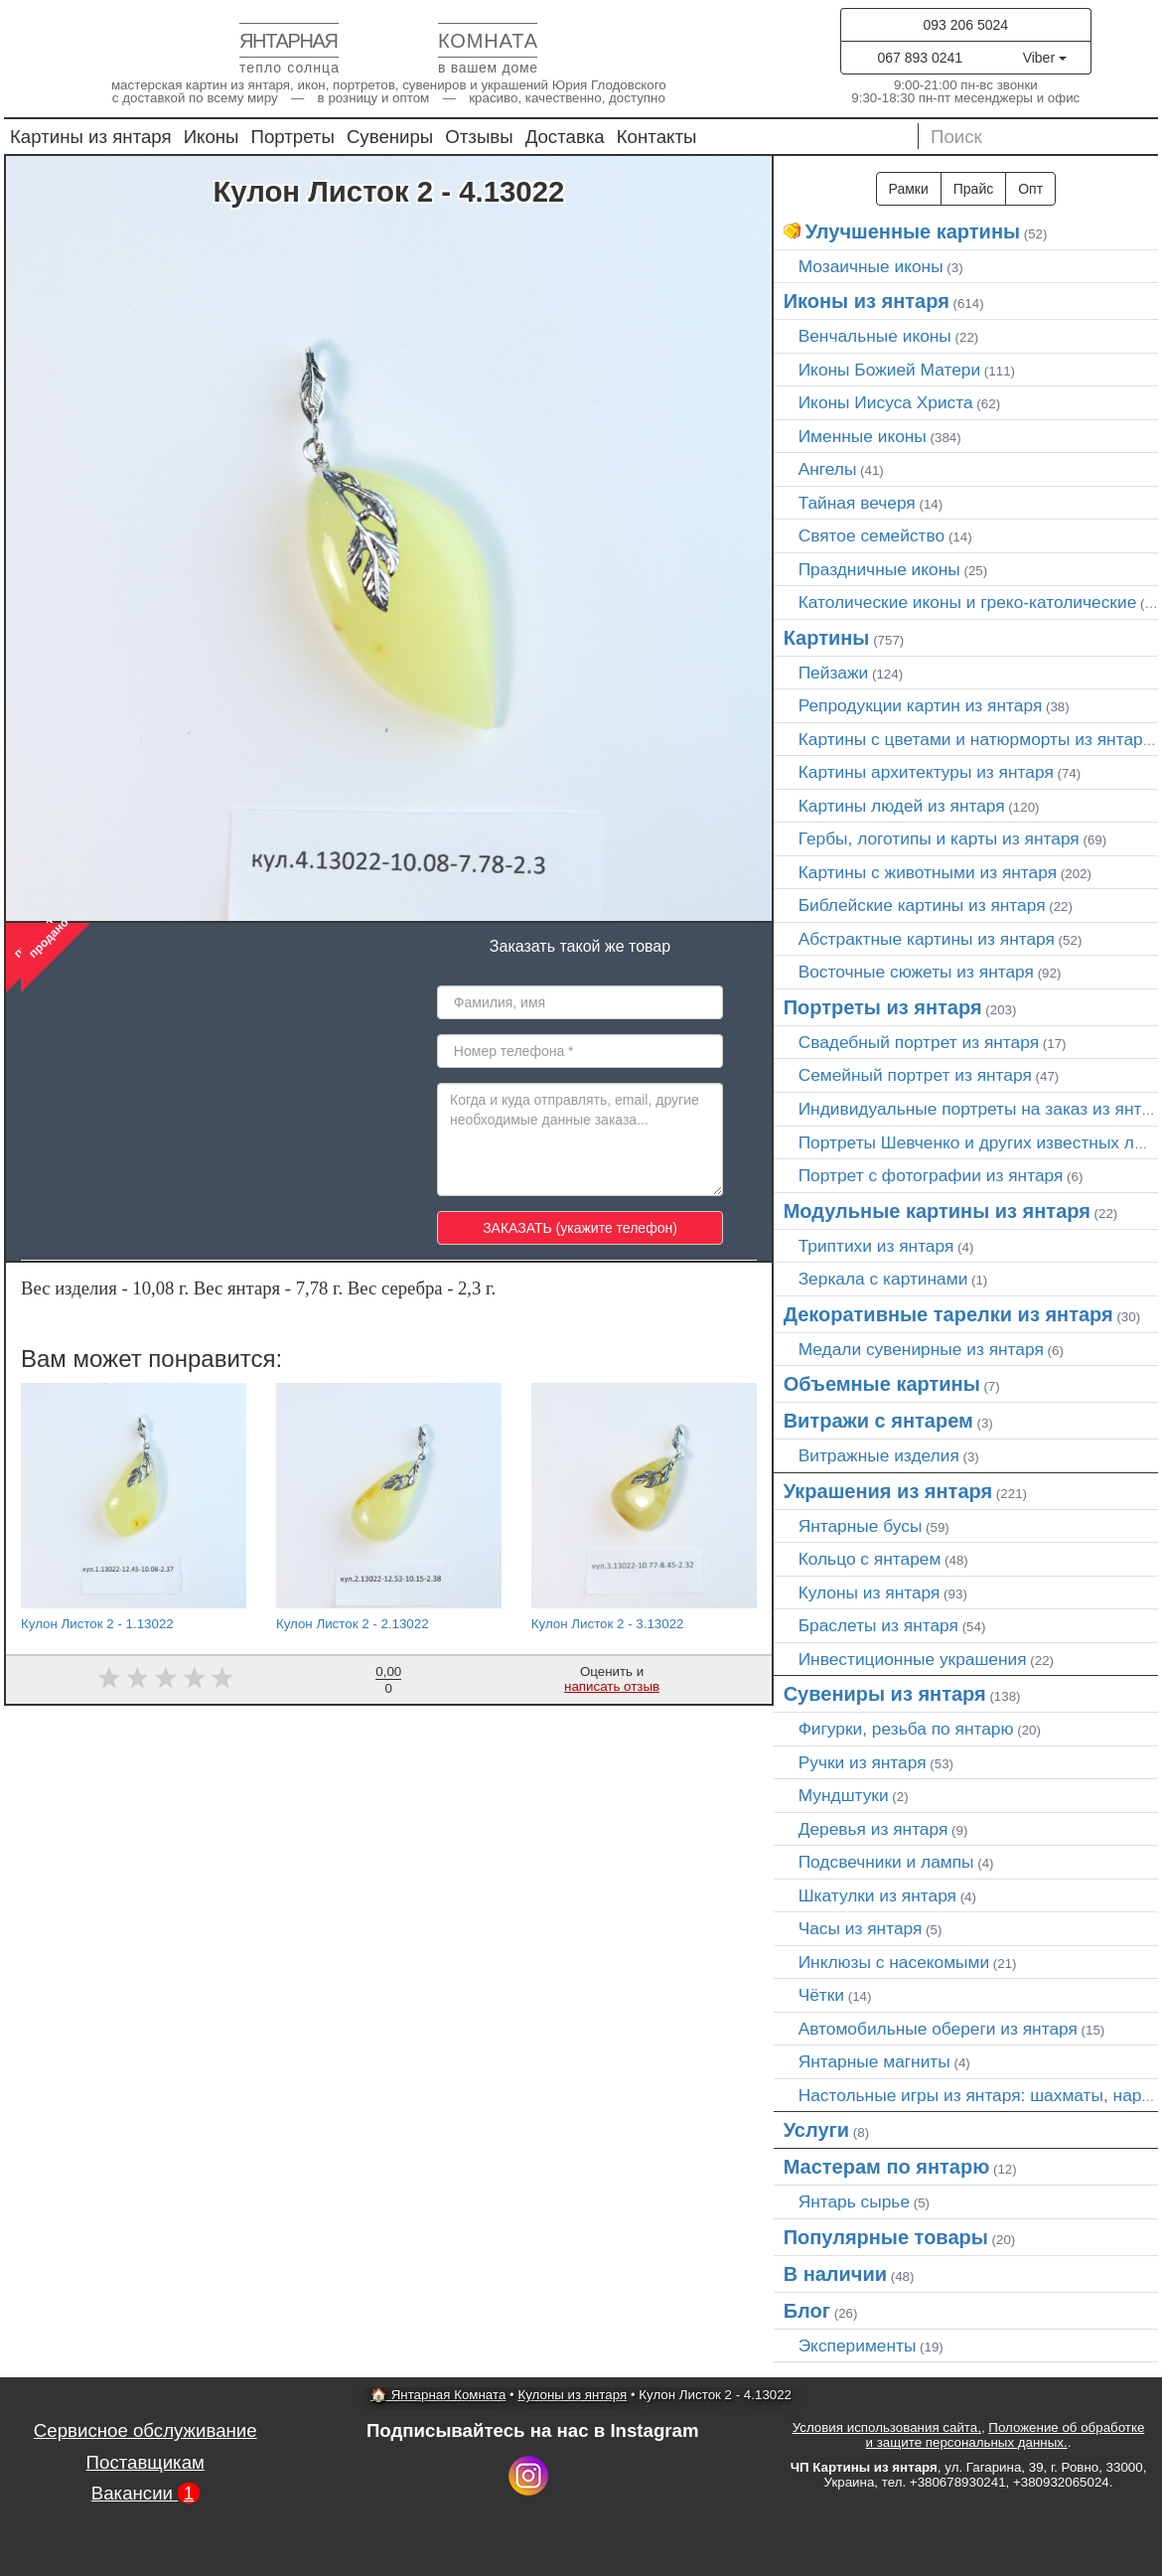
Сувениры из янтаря (885, 1694)
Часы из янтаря (861, 1928)
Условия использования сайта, (887, 2427)
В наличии (835, 2274)
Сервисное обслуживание (145, 2430)
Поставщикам (145, 2462)
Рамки (909, 189)
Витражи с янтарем (878, 1421)
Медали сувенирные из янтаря (921, 1349)
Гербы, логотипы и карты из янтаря (939, 838)
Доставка (565, 136)
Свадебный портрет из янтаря (919, 1042)
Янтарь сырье (854, 2201)
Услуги (817, 2130)
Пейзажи (834, 672)
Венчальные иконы (875, 336)
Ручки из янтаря (863, 1762)
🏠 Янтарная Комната (438, 2394)
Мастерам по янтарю (887, 2167)
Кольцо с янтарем (870, 1559)
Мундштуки (844, 1795)
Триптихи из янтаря (876, 1246)
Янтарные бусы (861, 1526)
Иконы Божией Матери (890, 369)
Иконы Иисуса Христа (886, 402)
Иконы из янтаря (866, 301)
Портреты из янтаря (883, 1007)
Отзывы (478, 136)
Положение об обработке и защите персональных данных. (1005, 2435)
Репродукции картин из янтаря (921, 705)
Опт (1030, 189)
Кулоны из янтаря (870, 1592)
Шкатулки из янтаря (877, 1895)
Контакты (657, 136)
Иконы (211, 136)
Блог (807, 2311)
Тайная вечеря (857, 503)
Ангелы (828, 469)
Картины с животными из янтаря (928, 872)
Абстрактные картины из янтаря (927, 939)
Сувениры (390, 136)
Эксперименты (858, 2345)
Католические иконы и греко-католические (968, 602)
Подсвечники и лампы (886, 1862)
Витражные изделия (879, 1455)
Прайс (973, 189)
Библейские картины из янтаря (922, 905)
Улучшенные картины (912, 231)
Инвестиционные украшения (913, 1659)
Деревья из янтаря (873, 1829)
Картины (827, 638)
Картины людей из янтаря (902, 806)
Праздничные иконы (879, 569)
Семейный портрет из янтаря (915, 1075)
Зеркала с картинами (883, 1278)
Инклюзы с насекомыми (894, 1962)
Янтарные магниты (874, 2061)
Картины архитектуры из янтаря (926, 772)
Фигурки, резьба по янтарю (906, 1729)
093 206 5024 (965, 25)
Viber (1045, 58)
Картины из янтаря (91, 136)
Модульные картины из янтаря (937, 1211)
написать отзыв (611, 1686)
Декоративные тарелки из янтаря (948, 1314)
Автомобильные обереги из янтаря (938, 2029)
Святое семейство (872, 535)
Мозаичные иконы (871, 266)
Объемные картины (882, 1384)
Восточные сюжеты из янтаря (916, 972)
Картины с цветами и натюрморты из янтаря (975, 739)
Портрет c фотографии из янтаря (931, 1175)
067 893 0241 (919, 58)
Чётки (821, 1995)
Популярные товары (886, 2237)
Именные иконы (863, 436)
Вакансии (145, 2493)
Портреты (293, 136)
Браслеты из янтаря (878, 1625)
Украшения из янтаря (888, 1491)
